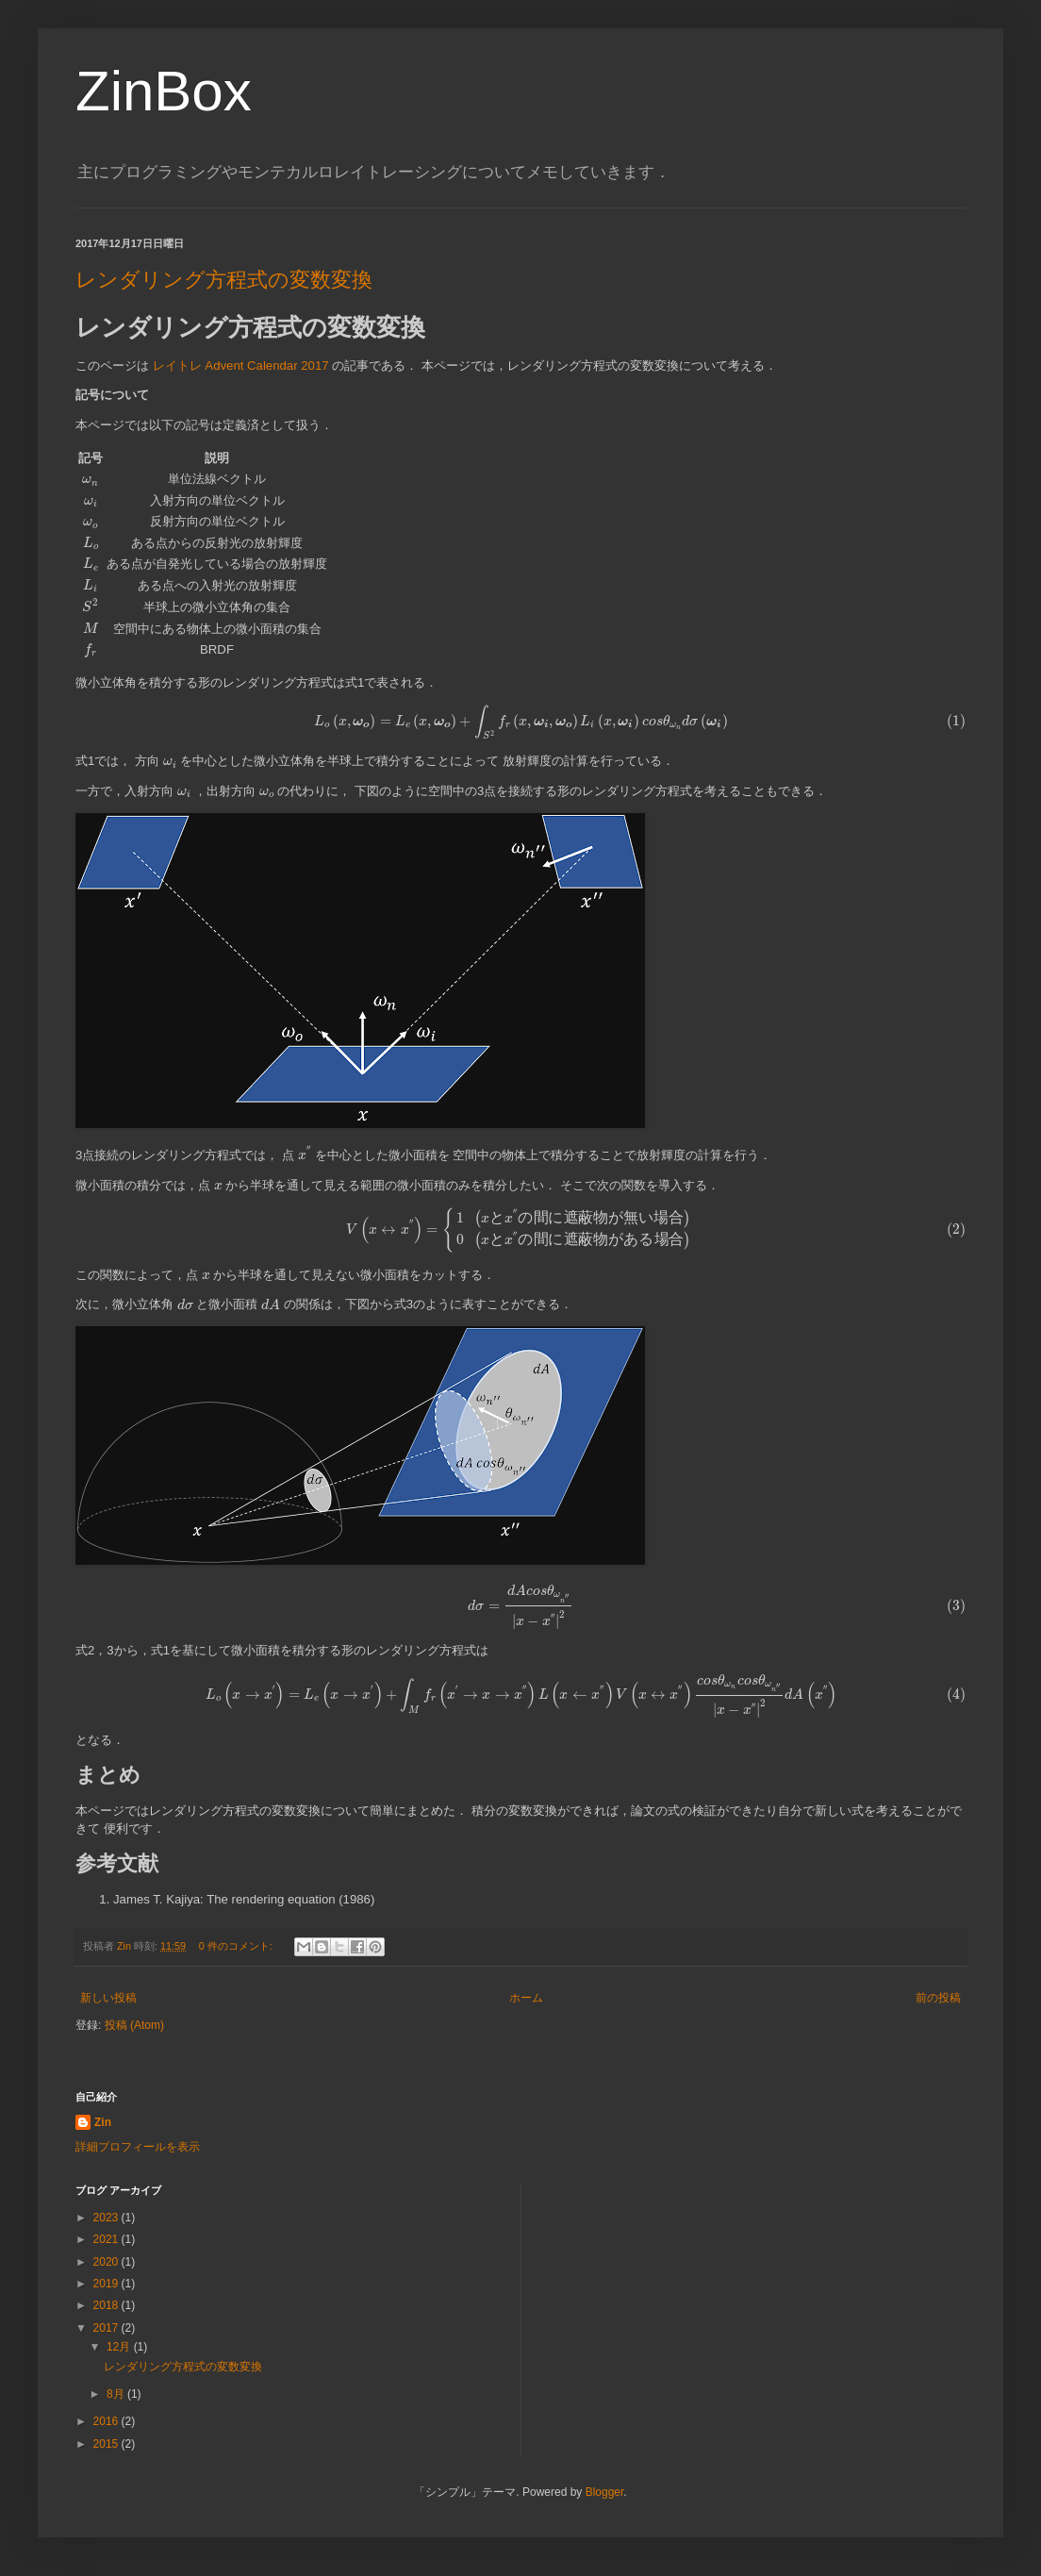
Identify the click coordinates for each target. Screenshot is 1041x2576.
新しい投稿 (108, 1997)
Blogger (605, 2492)
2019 (107, 2283)
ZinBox (163, 91)
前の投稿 (938, 1997)
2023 (107, 2217)
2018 (107, 2305)
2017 (107, 2328)
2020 (107, 2262)
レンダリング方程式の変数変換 (223, 279)
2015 (107, 2444)
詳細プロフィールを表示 (137, 2146)
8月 (117, 2394)
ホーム (526, 1997)
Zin (102, 2122)
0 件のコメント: (237, 1946)
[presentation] (90, 480)
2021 (107, 2239)
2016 (107, 2421)
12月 (120, 2346)
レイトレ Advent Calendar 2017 (241, 365)
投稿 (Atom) (134, 2025)
